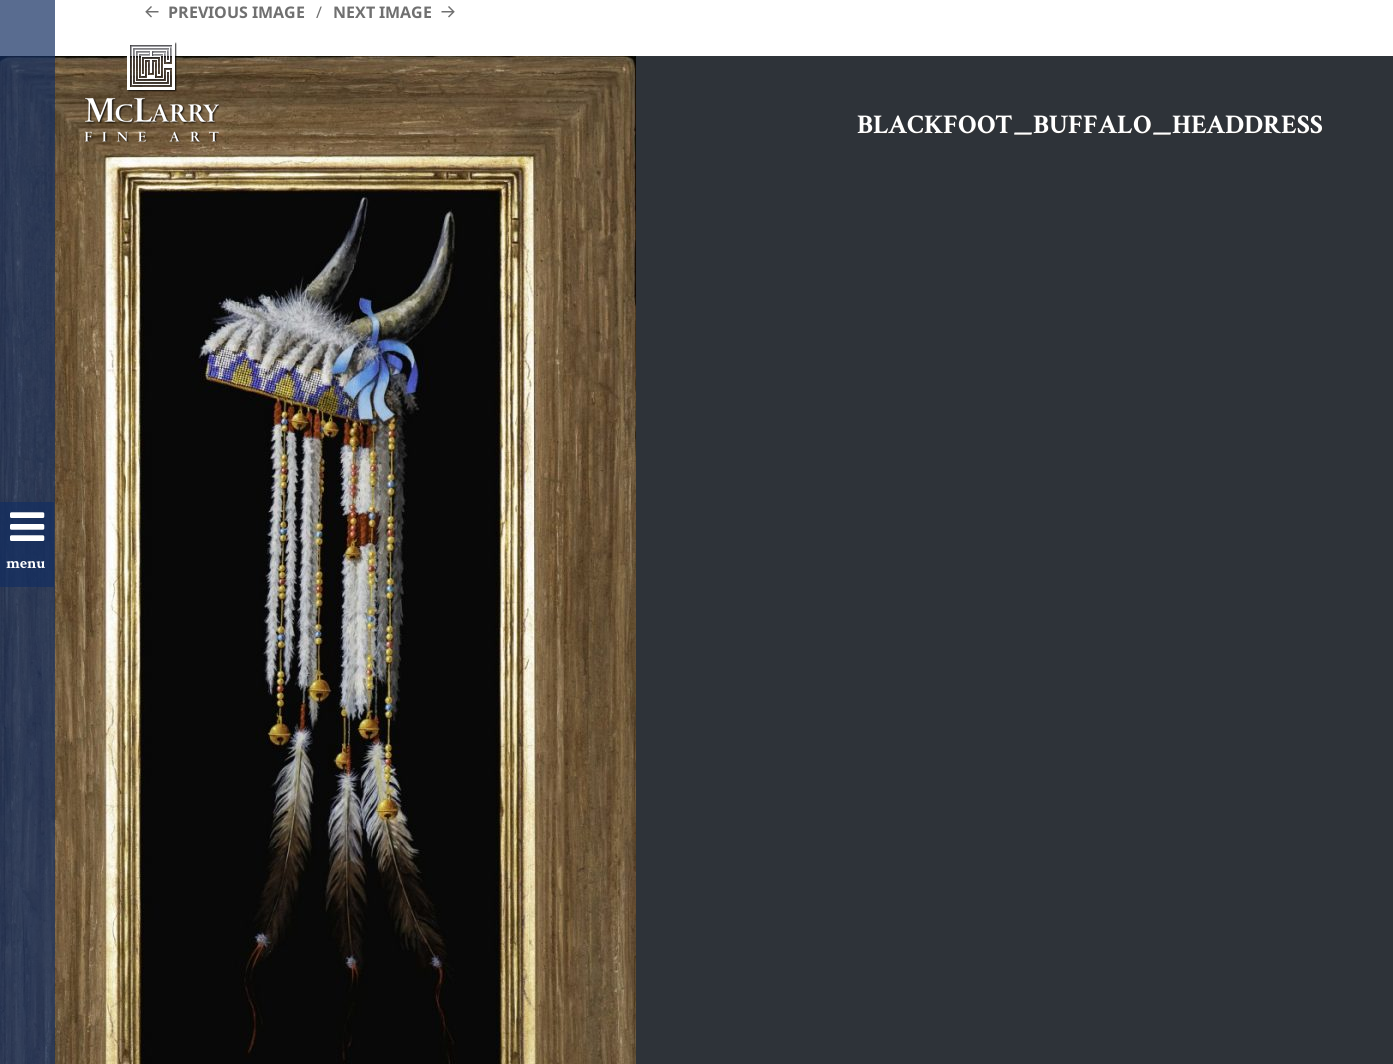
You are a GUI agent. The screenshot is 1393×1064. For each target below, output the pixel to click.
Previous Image (236, 12)
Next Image (382, 12)
